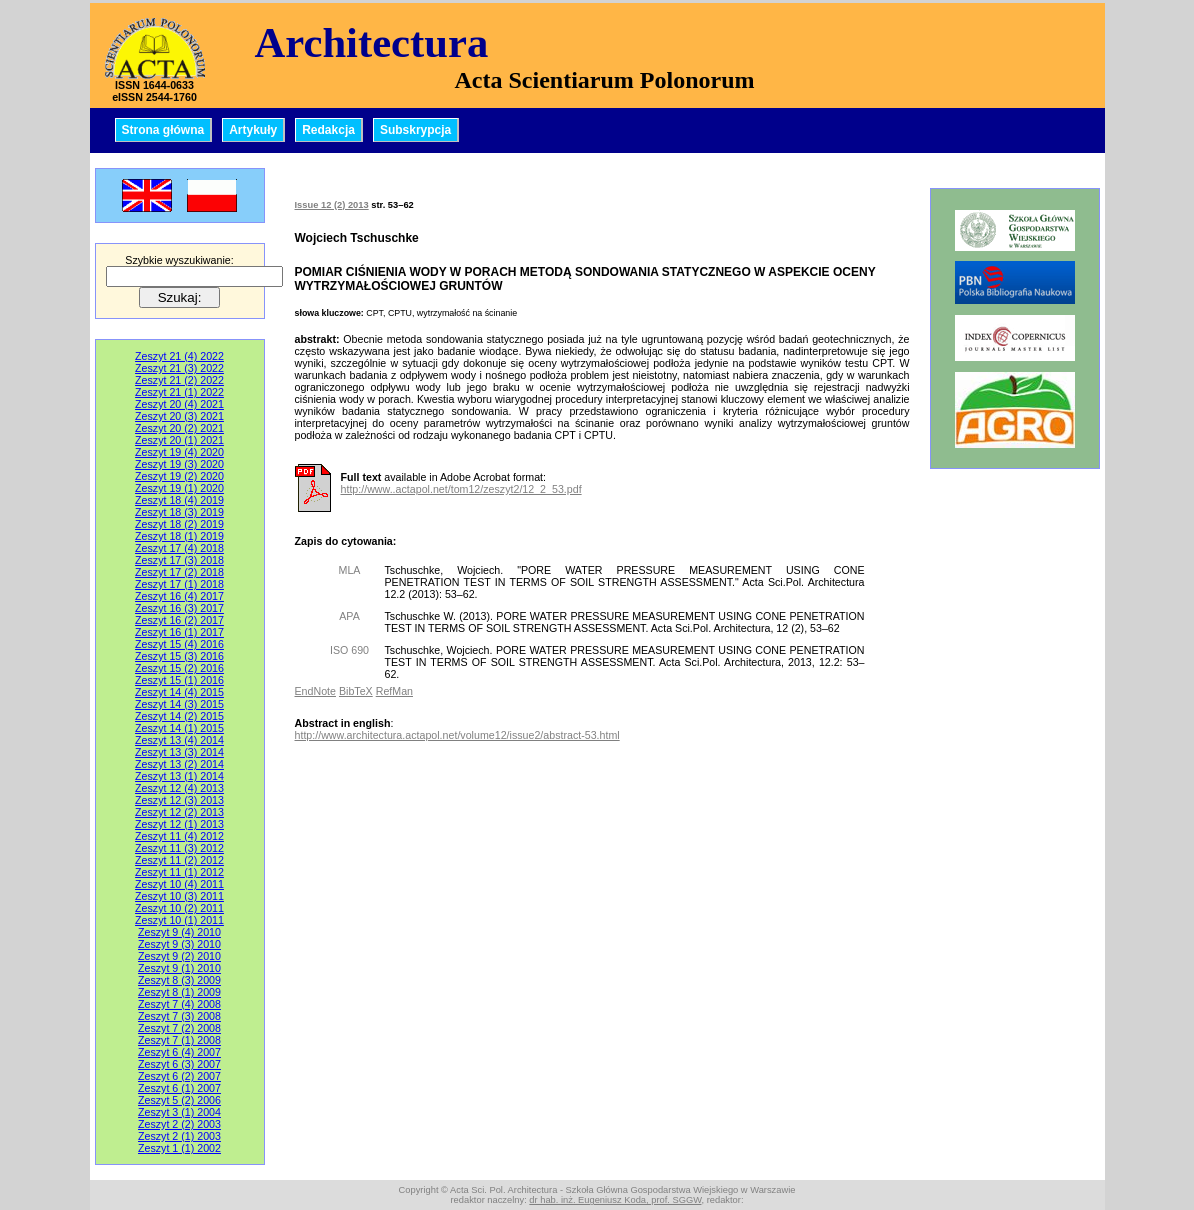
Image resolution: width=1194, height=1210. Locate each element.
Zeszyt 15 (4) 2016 (179, 644)
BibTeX (356, 691)
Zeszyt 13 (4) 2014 (179, 740)
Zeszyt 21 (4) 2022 (179, 356)
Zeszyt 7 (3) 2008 (179, 1016)
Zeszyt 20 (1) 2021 (179, 440)
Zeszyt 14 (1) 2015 (179, 728)
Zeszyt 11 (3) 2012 (179, 848)
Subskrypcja (415, 130)
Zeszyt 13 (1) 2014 (179, 776)
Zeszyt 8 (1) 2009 (179, 992)
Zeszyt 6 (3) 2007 (179, 1064)
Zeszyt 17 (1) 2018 (179, 584)
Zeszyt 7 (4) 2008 (179, 1004)
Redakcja (328, 130)
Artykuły (253, 130)
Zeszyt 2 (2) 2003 (179, 1124)
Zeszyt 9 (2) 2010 (179, 956)
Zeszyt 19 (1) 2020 (179, 488)
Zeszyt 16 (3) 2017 (179, 608)
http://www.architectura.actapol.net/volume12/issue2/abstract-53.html (457, 735)
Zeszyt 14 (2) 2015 (179, 716)
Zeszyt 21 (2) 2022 (179, 380)
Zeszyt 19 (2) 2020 (179, 476)
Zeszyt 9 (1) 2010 (179, 968)
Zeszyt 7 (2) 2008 (179, 1028)
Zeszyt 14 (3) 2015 (179, 704)
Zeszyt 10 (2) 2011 (179, 908)
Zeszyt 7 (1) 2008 (179, 1040)
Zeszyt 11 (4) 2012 (179, 836)
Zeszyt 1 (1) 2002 (179, 1148)
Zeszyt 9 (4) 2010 (179, 932)
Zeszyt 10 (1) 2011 (179, 920)
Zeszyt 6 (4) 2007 (179, 1052)
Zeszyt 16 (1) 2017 (179, 632)
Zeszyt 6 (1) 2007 (179, 1088)
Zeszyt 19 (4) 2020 (179, 452)
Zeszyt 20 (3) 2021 (179, 416)
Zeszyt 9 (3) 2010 (179, 944)
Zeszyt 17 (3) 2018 (179, 560)
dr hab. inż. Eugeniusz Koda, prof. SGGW (615, 1200)
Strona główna (163, 130)
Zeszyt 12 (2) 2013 (179, 812)
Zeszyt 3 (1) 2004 (179, 1112)
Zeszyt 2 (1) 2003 (179, 1136)
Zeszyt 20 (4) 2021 (179, 404)
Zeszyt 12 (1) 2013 (179, 824)
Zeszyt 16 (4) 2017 (179, 596)
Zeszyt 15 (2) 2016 (179, 668)
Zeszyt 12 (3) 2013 (179, 800)
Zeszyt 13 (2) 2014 (179, 764)
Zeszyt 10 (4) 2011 (179, 884)
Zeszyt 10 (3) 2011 (179, 896)
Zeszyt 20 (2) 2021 (179, 428)
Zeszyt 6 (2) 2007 (179, 1076)
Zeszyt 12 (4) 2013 (179, 788)
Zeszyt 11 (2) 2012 (179, 860)
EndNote (315, 691)
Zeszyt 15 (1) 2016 (179, 680)
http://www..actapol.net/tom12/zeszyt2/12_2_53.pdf (461, 489)
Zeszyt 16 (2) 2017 (179, 620)
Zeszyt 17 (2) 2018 (179, 572)
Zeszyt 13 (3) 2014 (179, 752)
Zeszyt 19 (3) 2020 (179, 464)
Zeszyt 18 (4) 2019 (179, 500)
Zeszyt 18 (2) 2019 (179, 524)
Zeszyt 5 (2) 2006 (179, 1100)
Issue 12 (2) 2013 (332, 205)
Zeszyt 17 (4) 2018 (179, 548)
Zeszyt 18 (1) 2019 (179, 536)
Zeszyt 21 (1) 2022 (179, 392)
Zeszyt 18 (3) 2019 (179, 512)
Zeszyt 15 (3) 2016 (179, 656)
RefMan (394, 691)
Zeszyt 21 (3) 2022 (179, 368)
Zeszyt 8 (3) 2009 (179, 980)
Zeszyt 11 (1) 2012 (179, 872)
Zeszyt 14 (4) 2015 (179, 692)
